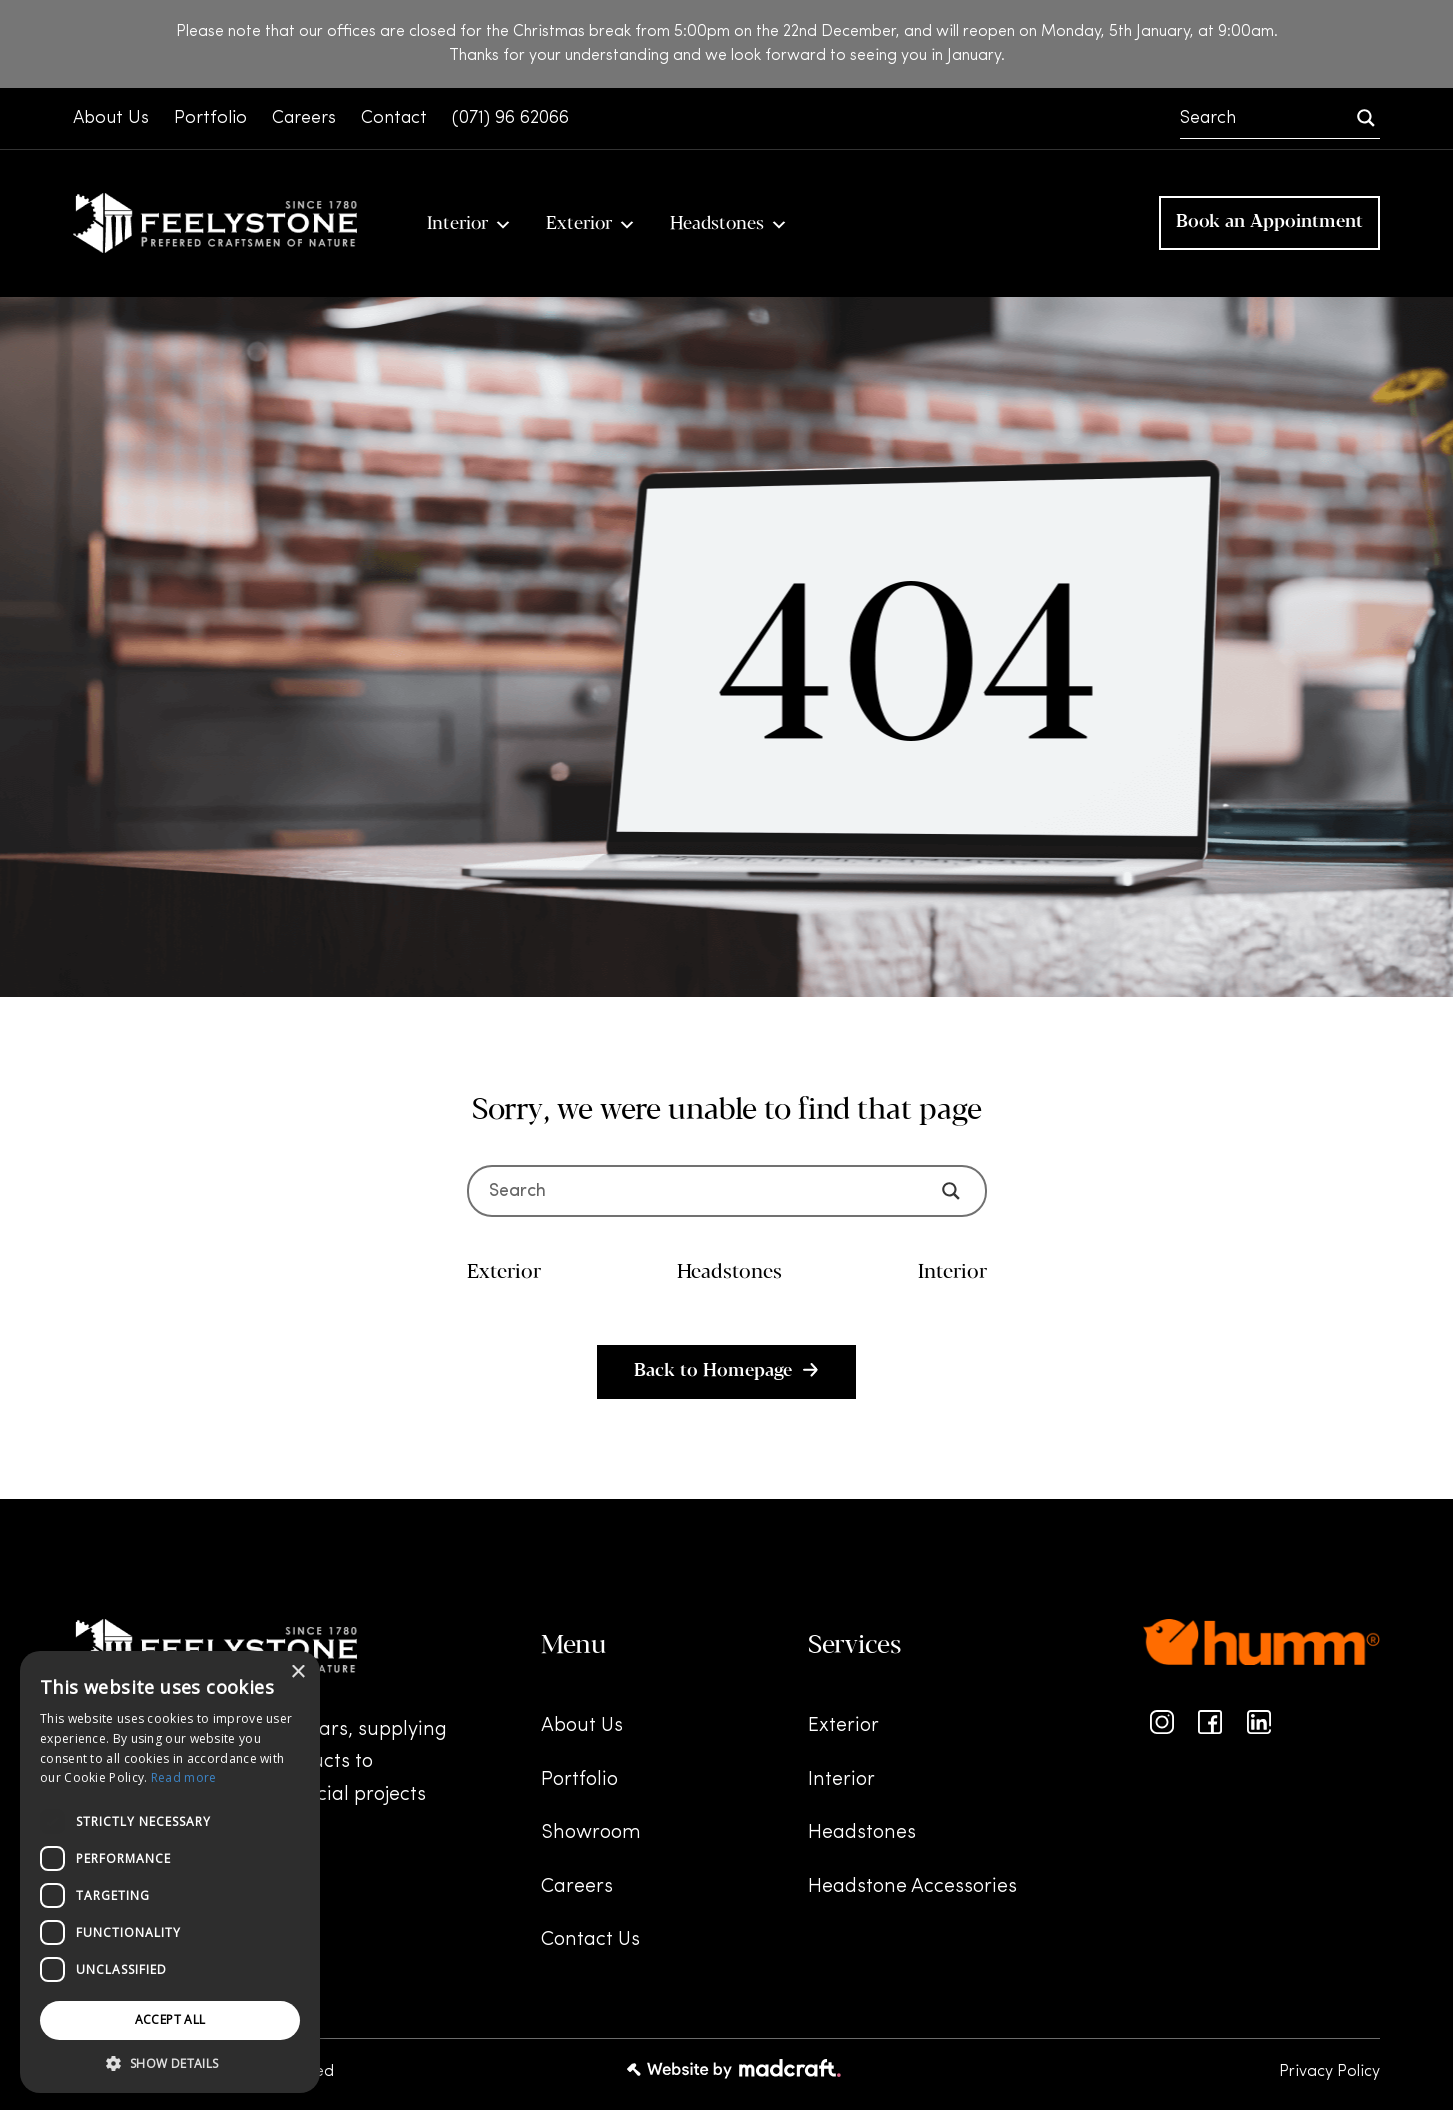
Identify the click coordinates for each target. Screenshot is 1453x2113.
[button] (170, 2063)
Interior (469, 225)
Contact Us (590, 1944)
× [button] (297, 1672)
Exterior (591, 225)
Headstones (729, 225)
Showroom (591, 1837)
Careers (577, 1890)
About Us (582, 1730)
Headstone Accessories (912, 1890)
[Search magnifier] (1366, 118)
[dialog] (170, 1872)
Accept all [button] (170, 2019)
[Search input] (1266, 118)
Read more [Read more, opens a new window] (184, 1777)
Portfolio (579, 1783)
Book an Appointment (1269, 224)
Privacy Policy (1329, 2075)
